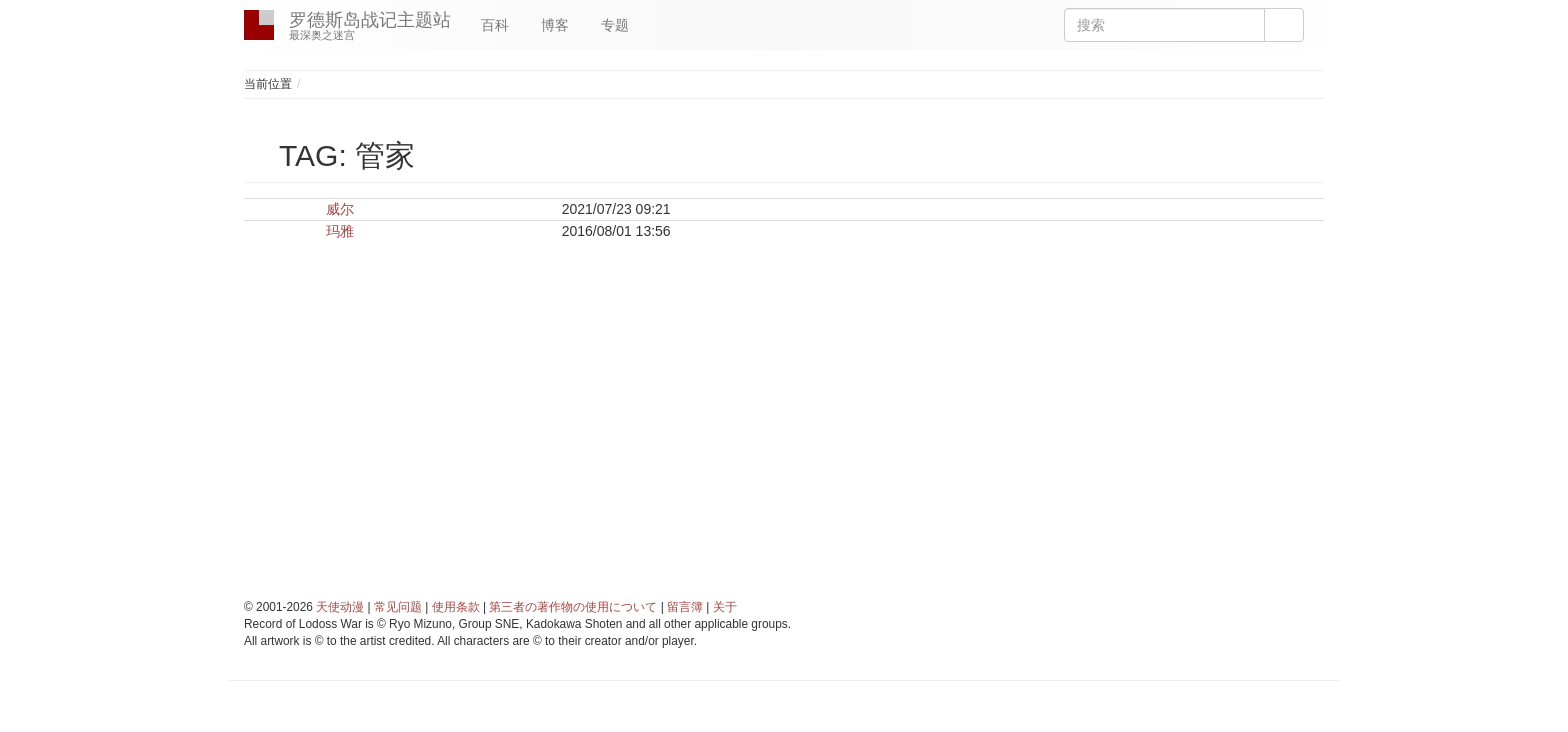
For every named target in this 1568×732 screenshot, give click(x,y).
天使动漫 (340, 607)
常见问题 (398, 607)
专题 (615, 25)
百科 (495, 25)
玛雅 (340, 231)
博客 (555, 25)
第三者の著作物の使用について (573, 607)
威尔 (340, 209)
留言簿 (685, 607)
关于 (725, 607)
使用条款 (456, 607)
